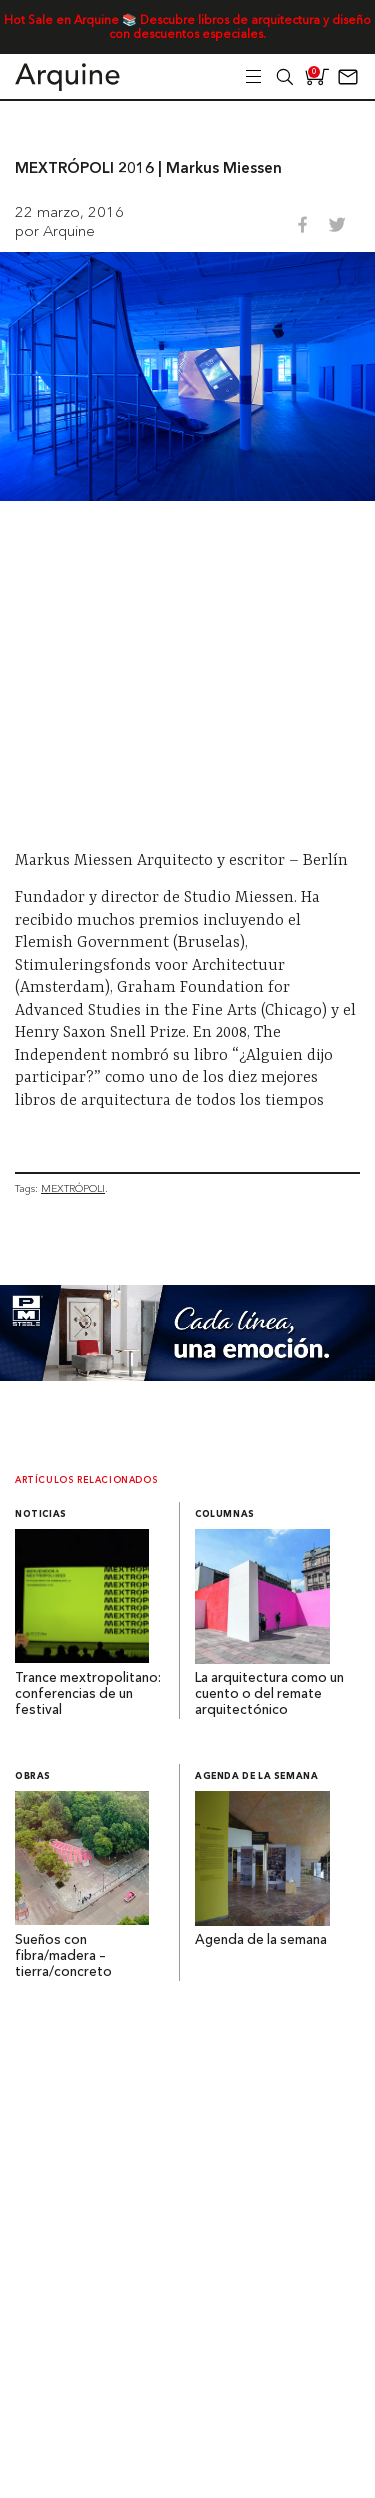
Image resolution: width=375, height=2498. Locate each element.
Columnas (225, 1514)
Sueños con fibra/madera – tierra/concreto (63, 1956)
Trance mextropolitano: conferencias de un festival (88, 1694)
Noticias (41, 1514)
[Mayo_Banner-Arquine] (187, 1375)
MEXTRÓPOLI (73, 1188)
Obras (33, 1776)
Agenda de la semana (256, 1776)
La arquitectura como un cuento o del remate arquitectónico (269, 1694)
